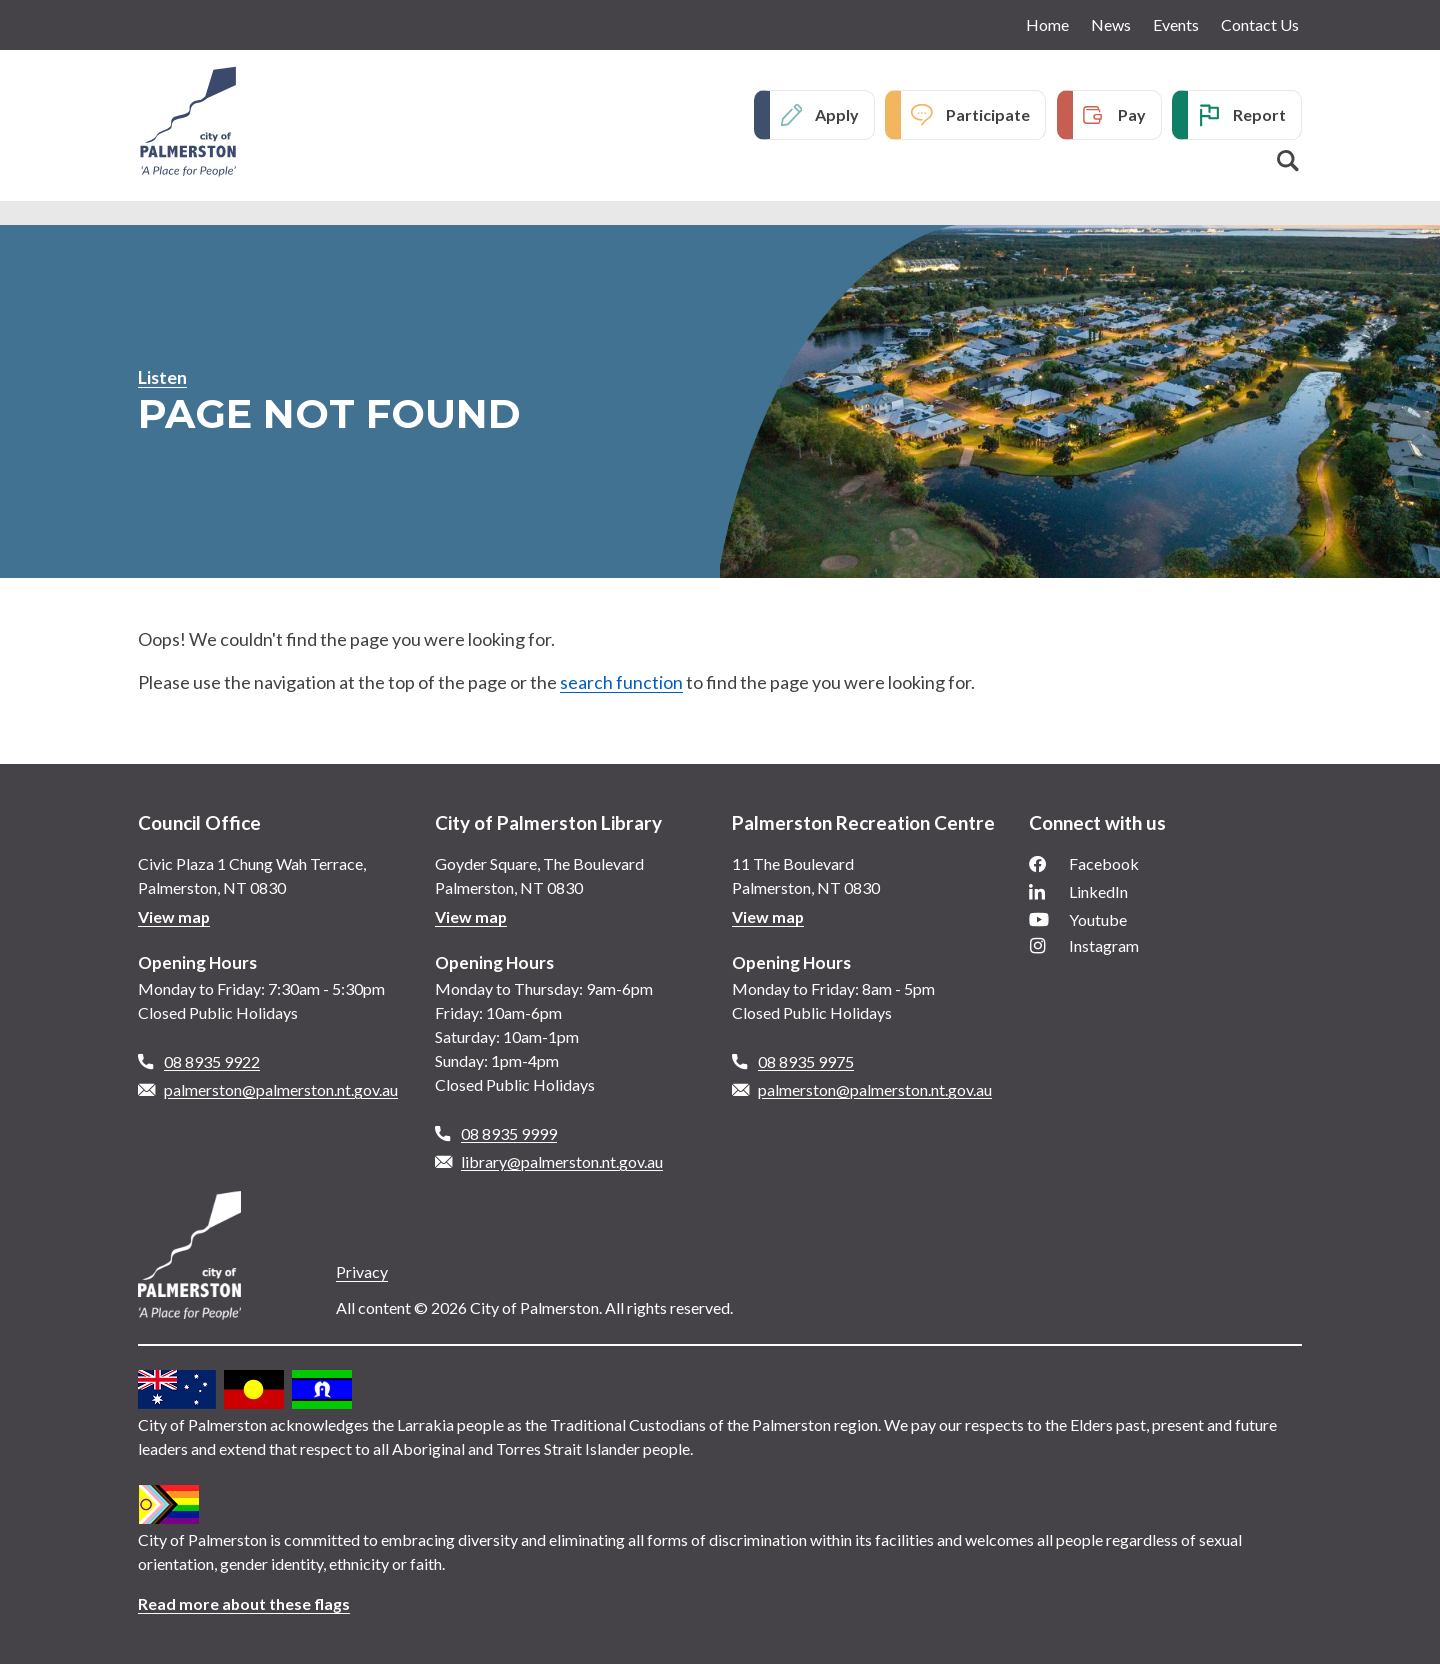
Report (1259, 114)
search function (621, 682)
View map (174, 916)
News (1111, 24)
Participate (988, 114)
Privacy (362, 1271)
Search (1288, 161)
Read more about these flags (244, 1603)
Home (1047, 24)
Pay (1132, 114)
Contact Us (1260, 24)
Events (1176, 24)
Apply (837, 114)
